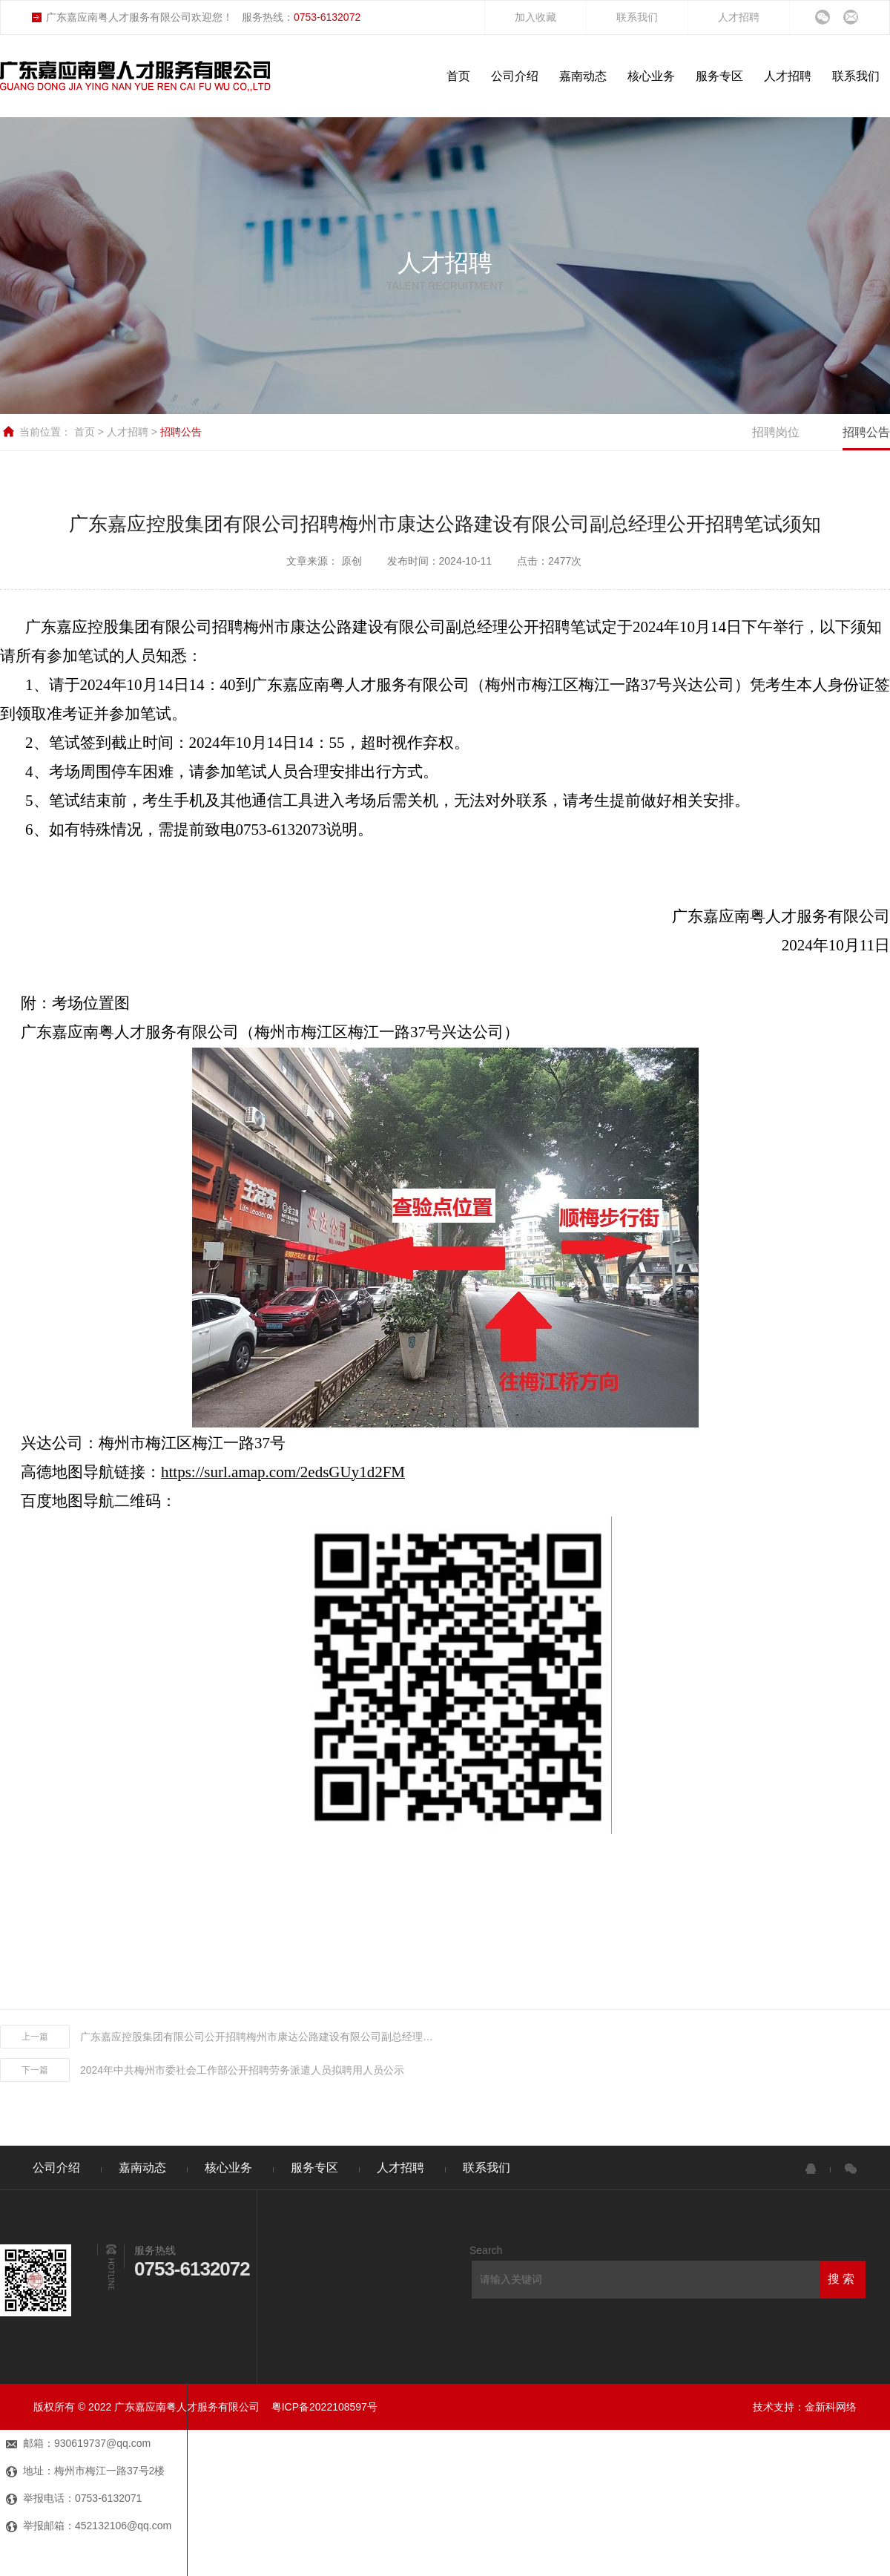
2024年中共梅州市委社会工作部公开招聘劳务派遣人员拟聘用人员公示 (242, 2070)
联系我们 (637, 17)
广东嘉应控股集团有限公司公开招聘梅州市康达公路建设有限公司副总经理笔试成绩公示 (258, 2037)
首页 (86, 432)
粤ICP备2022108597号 (324, 2407)
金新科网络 (831, 2407)
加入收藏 (535, 17)
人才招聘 (738, 17)
